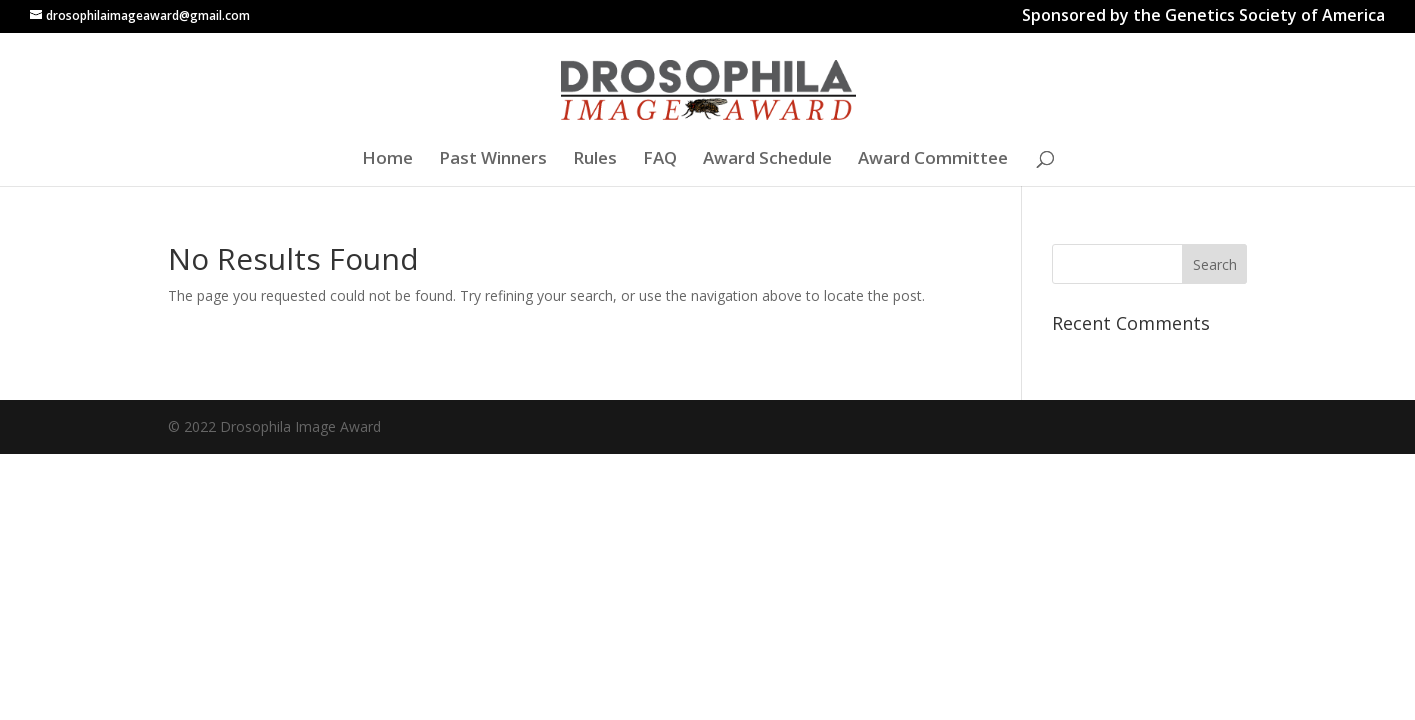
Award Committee (933, 160)
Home (387, 160)
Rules (595, 160)
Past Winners (493, 160)
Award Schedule (767, 160)
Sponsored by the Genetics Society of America (1203, 17)
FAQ (660, 160)
